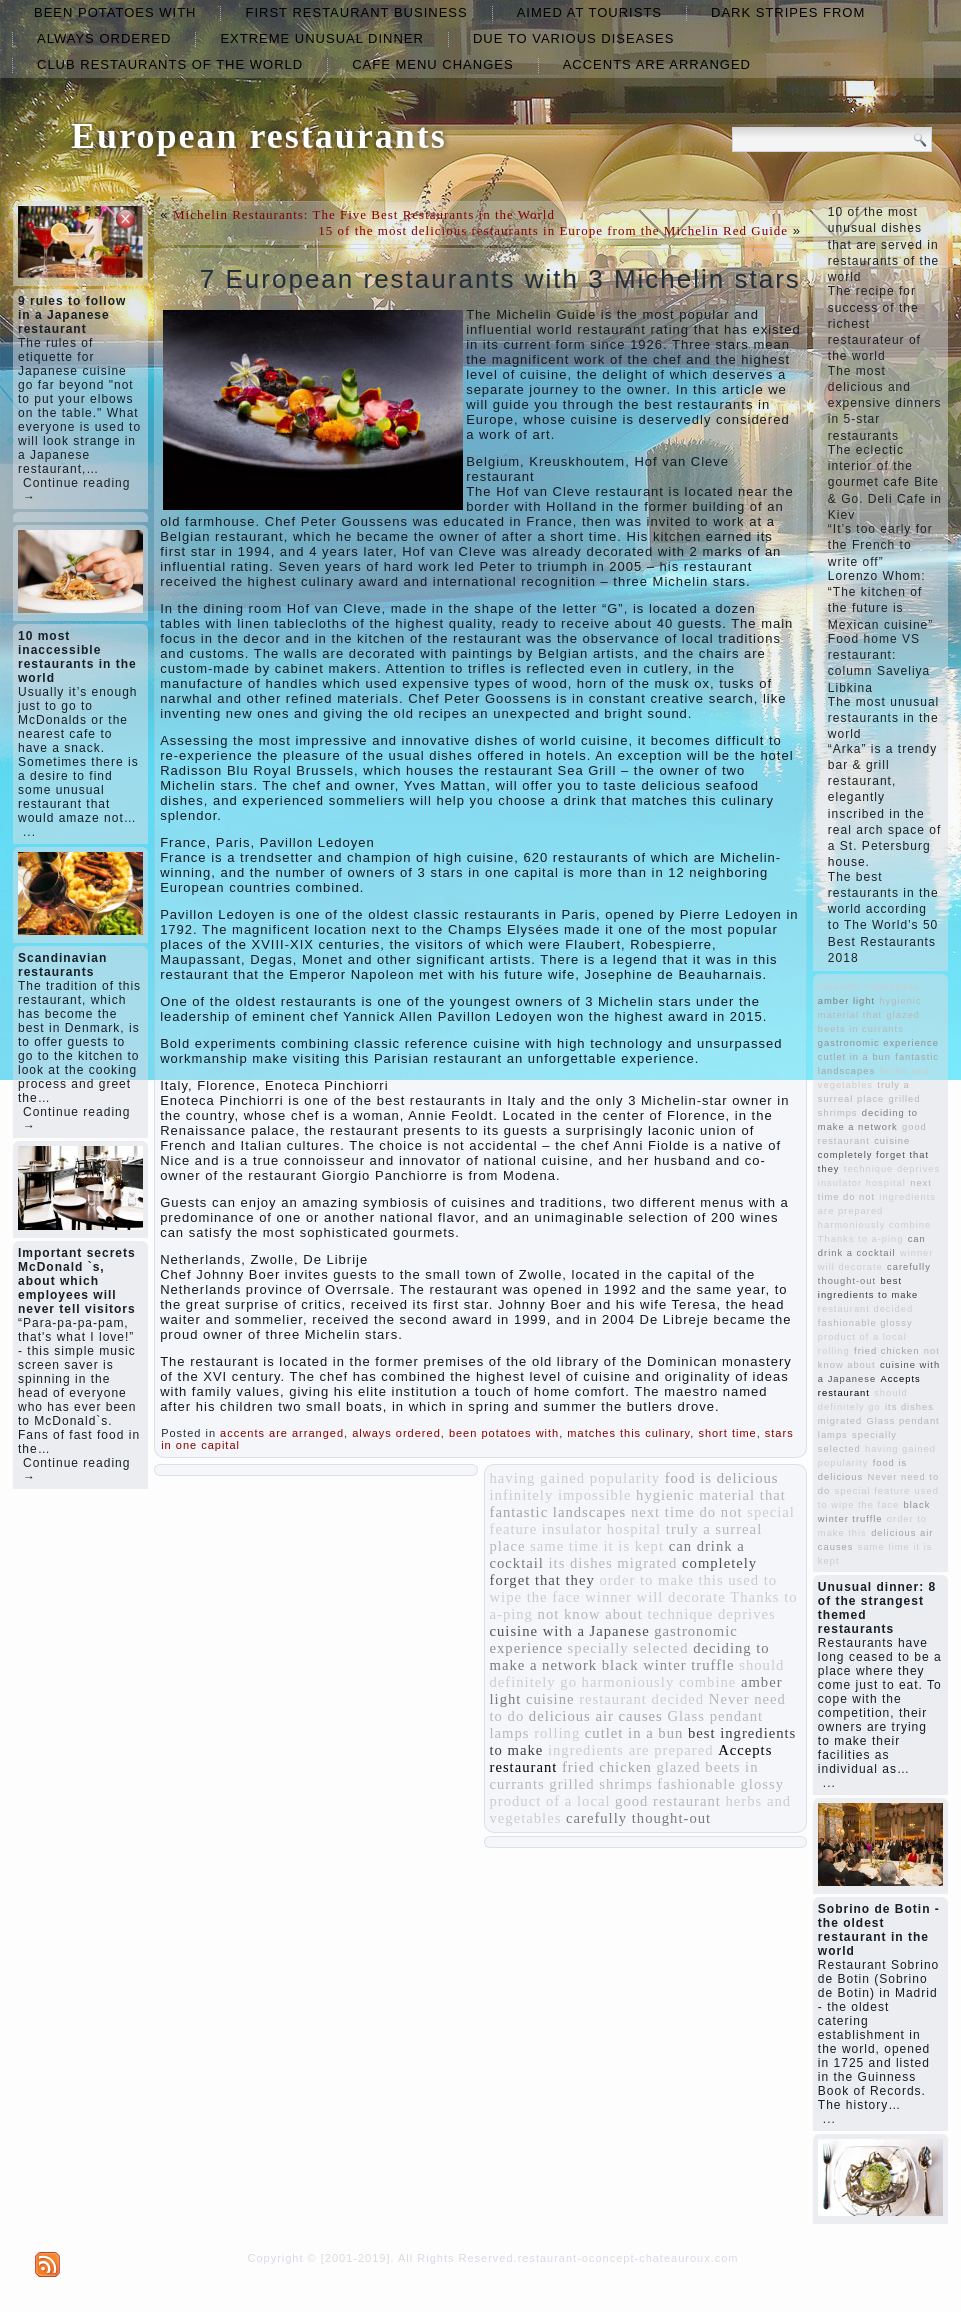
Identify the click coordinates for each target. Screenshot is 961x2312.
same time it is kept (597, 1546)
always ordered (104, 38)
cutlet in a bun (634, 1733)
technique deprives (711, 1614)
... (29, 832)
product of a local (550, 1801)
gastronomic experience (878, 1043)
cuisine (550, 1699)
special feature (873, 1491)
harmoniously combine (659, 1682)
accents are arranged (657, 64)
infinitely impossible (561, 1495)
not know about (590, 1614)
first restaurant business (356, 12)
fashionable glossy (720, 1784)
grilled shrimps (600, 1784)
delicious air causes (596, 1716)
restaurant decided (641, 1699)
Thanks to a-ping (860, 1239)
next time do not (687, 1512)
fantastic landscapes (558, 1512)
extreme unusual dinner (322, 38)
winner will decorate (655, 1597)
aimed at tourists (589, 12)
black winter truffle (668, 1665)
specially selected (628, 1648)
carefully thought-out (638, 1818)
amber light (846, 1001)
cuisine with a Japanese (570, 1631)
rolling (557, 1733)
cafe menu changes (432, 64)
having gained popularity (575, 1478)
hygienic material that (711, 1495)
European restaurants (259, 136)
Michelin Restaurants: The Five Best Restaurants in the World (364, 214)
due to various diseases (573, 38)
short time (727, 1433)
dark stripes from (788, 12)
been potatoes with (115, 12)
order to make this (661, 1580)
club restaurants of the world (170, 64)
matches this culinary (628, 1433)
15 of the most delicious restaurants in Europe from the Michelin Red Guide (553, 230)
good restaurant (668, 1801)
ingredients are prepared (631, 1750)
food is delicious (722, 1478)
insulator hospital (601, 1529)
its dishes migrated (613, 1563)
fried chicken (607, 1767)
